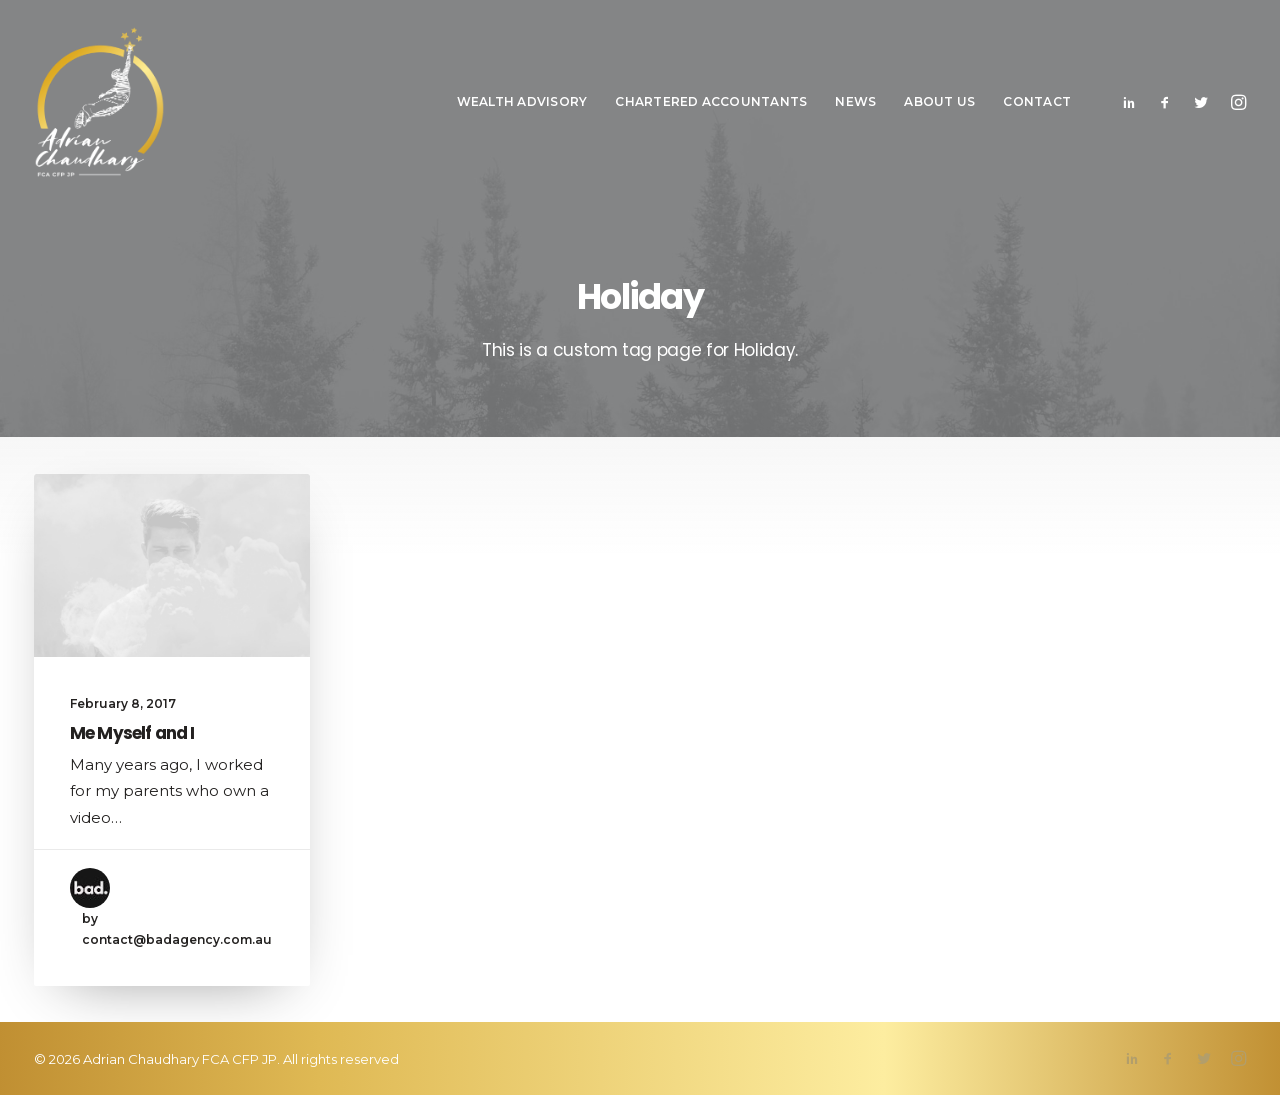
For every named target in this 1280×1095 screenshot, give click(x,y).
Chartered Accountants (711, 101)
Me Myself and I (132, 733)
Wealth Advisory (522, 101)
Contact (1037, 101)
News (855, 101)
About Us (939, 101)
